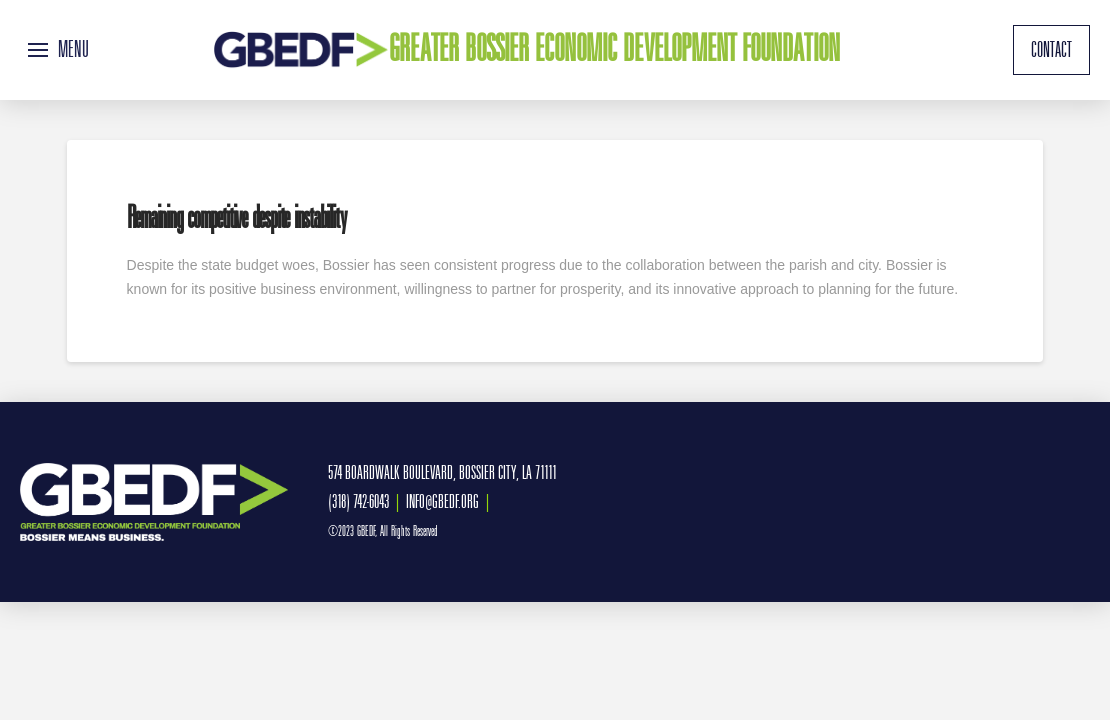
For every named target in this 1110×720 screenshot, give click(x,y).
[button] (58, 50)
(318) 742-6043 (358, 501)
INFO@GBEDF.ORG (442, 501)
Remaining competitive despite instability (236, 217)
